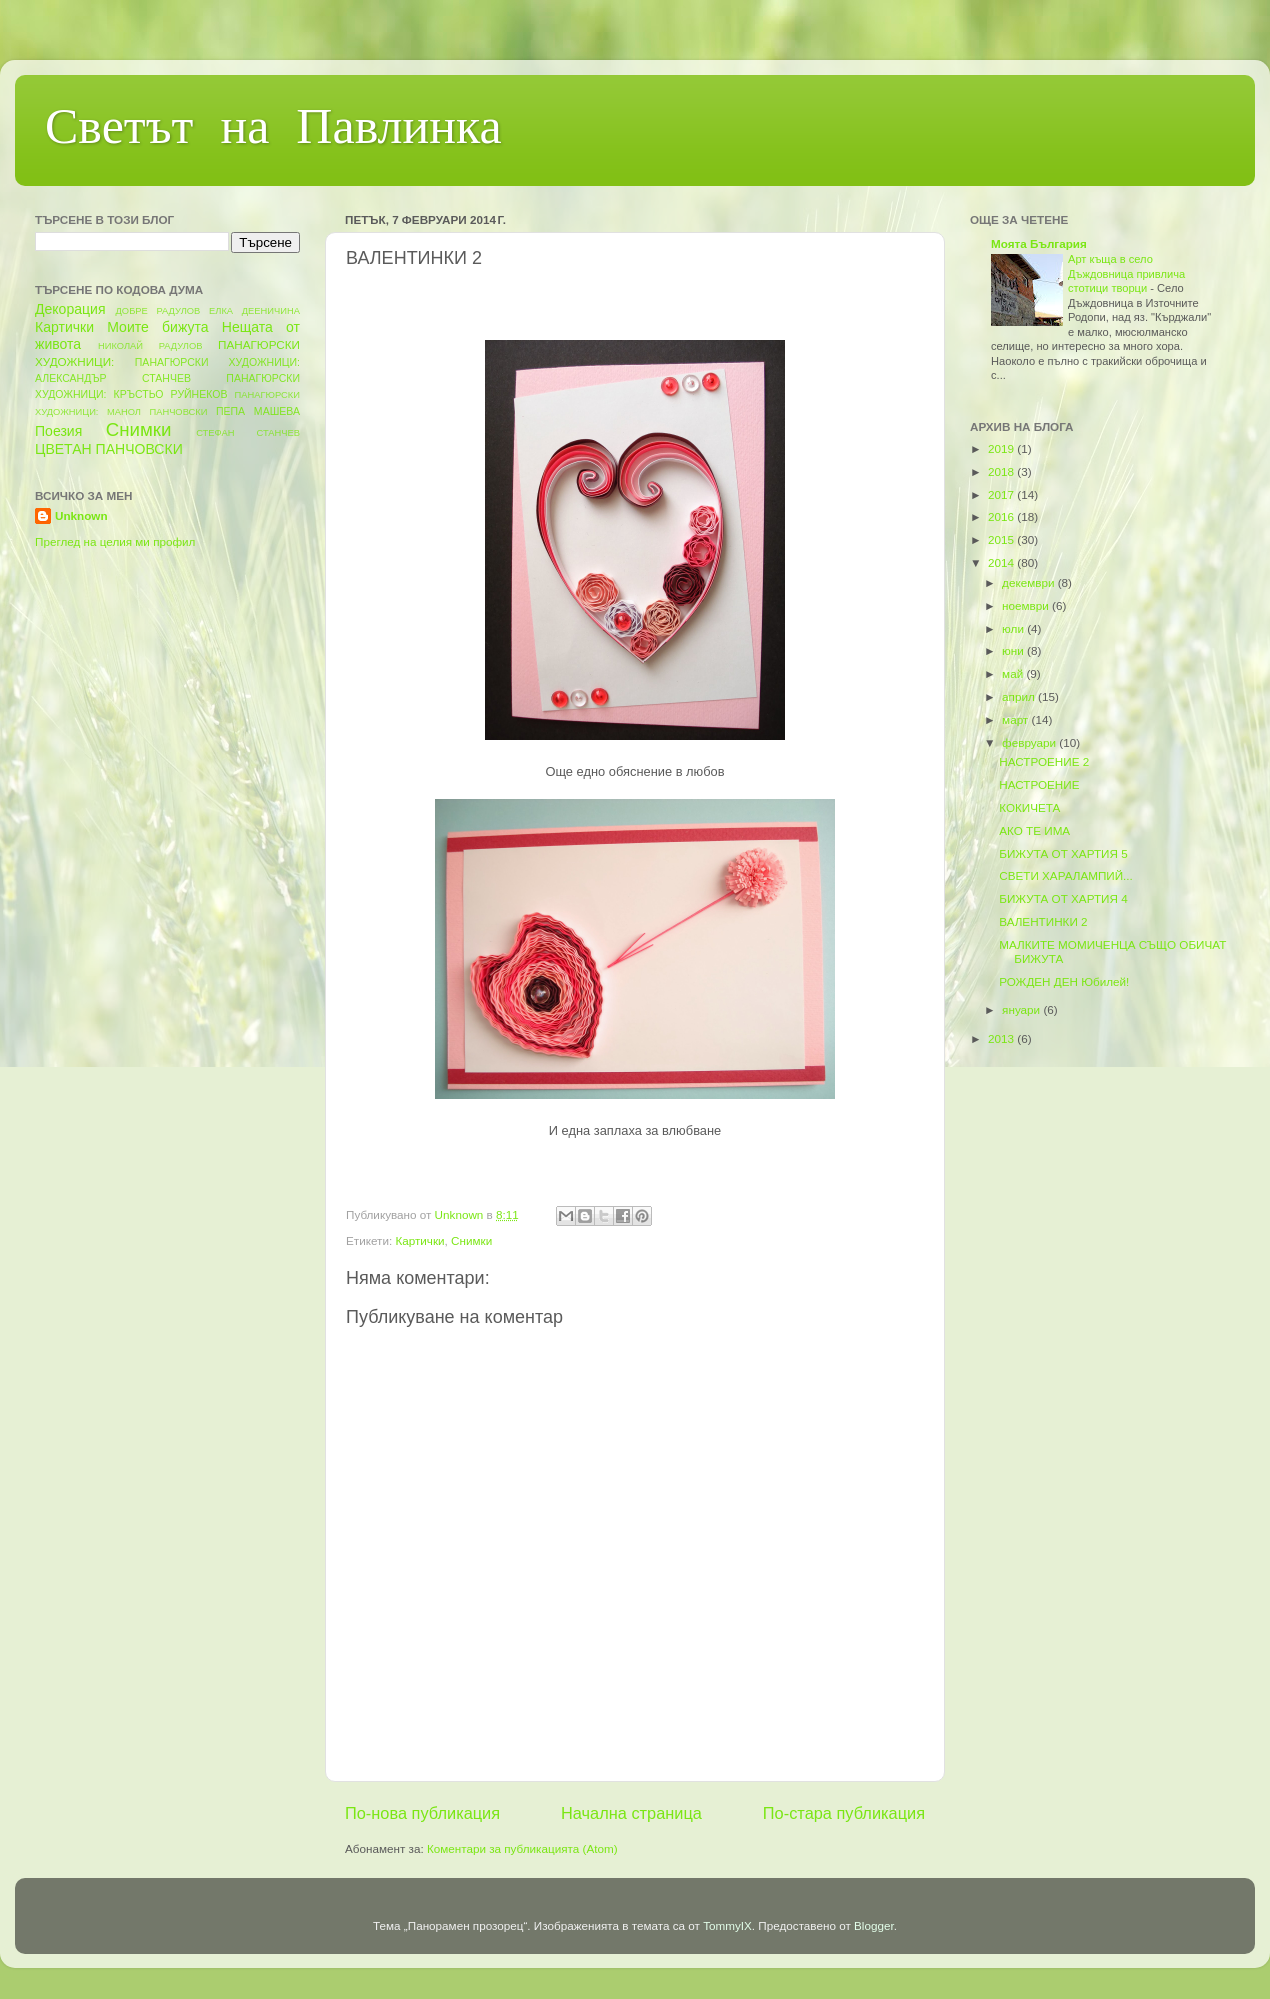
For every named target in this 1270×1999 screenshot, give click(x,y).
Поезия (58, 431)
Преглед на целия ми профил (115, 541)
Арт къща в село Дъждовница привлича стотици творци (1126, 273)
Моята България (1039, 243)
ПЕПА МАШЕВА (258, 411)
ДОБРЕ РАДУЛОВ (158, 311)
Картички (419, 1240)
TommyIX (727, 1925)
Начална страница (631, 1813)
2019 (1002, 448)
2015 (1002, 539)
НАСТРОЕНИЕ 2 (1044, 761)
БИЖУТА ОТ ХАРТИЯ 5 (1063, 853)
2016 (1002, 516)
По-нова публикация (422, 1813)
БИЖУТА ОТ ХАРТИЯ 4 (1063, 898)
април (1020, 696)
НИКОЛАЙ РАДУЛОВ (150, 346)
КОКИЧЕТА (1029, 807)
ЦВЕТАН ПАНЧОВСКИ (109, 449)
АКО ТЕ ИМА (1034, 830)
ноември (1027, 605)
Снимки (471, 1240)
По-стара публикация (844, 1813)
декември (1030, 582)
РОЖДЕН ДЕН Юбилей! (1064, 981)
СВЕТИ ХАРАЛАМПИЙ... (1066, 875)
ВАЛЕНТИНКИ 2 (1043, 921)
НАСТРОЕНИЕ (1039, 784)
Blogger (874, 1925)
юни (1014, 650)
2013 (1002, 1038)
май (1014, 673)
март (1016, 719)
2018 (1002, 471)
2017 (1002, 494)
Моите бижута (157, 327)
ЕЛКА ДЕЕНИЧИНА (254, 311)
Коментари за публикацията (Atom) (522, 1848)
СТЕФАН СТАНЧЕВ (248, 433)
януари (1022, 1009)
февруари (1030, 742)
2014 (1002, 562)
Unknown (81, 515)
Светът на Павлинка (273, 131)
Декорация (70, 309)
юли (1014, 628)
